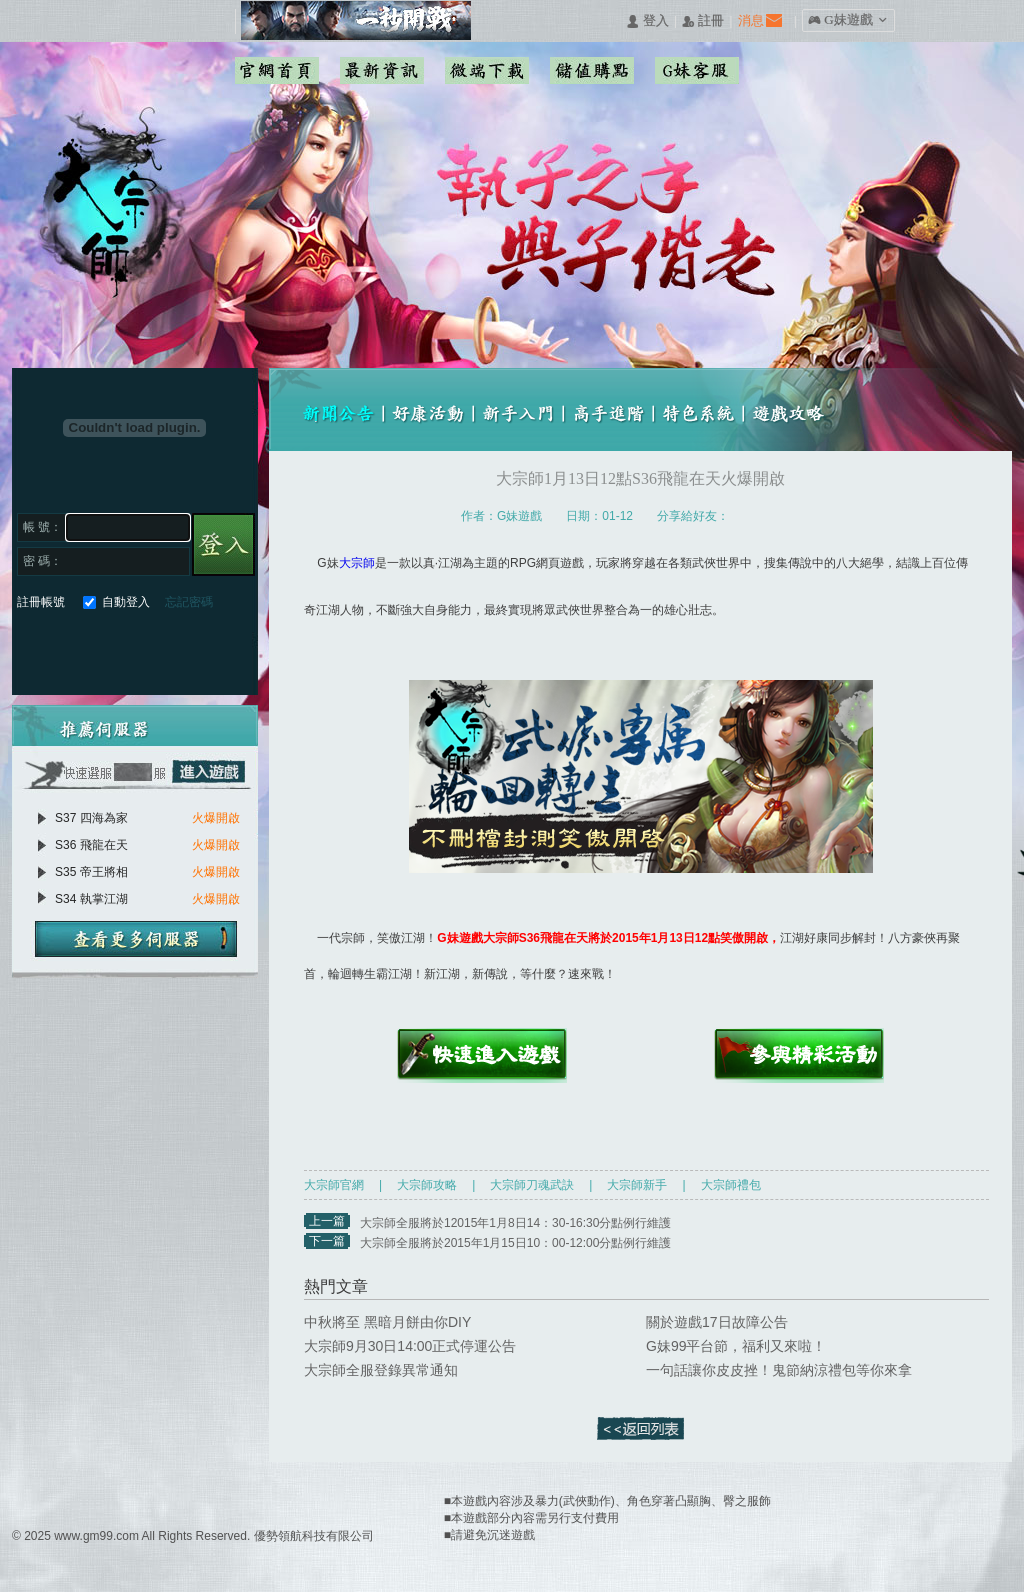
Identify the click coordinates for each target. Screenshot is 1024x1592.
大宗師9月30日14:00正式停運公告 (410, 1346)
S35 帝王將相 (91, 872)
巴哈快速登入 (104, 648)
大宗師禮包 (731, 1185)
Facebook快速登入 (32, 648)
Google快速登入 (68, 648)
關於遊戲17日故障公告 (717, 1322)
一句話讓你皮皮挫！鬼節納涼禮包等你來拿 (779, 1370)
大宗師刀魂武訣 (532, 1185)
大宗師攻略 (427, 1185)
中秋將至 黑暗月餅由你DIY (387, 1322)
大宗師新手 (637, 1185)
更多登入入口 (212, 648)
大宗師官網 (334, 1185)
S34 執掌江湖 (91, 899)
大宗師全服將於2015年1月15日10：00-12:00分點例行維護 (515, 1243)
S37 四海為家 (91, 818)
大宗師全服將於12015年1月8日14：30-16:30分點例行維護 (515, 1223)
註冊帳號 (41, 602)
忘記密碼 (189, 602)
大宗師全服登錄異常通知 (381, 1370)
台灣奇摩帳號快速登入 (176, 648)
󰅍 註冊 (703, 21)
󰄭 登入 (647, 21)
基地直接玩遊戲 (140, 648)
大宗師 (357, 563)
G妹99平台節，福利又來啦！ (736, 1346)
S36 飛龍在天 (91, 845)
